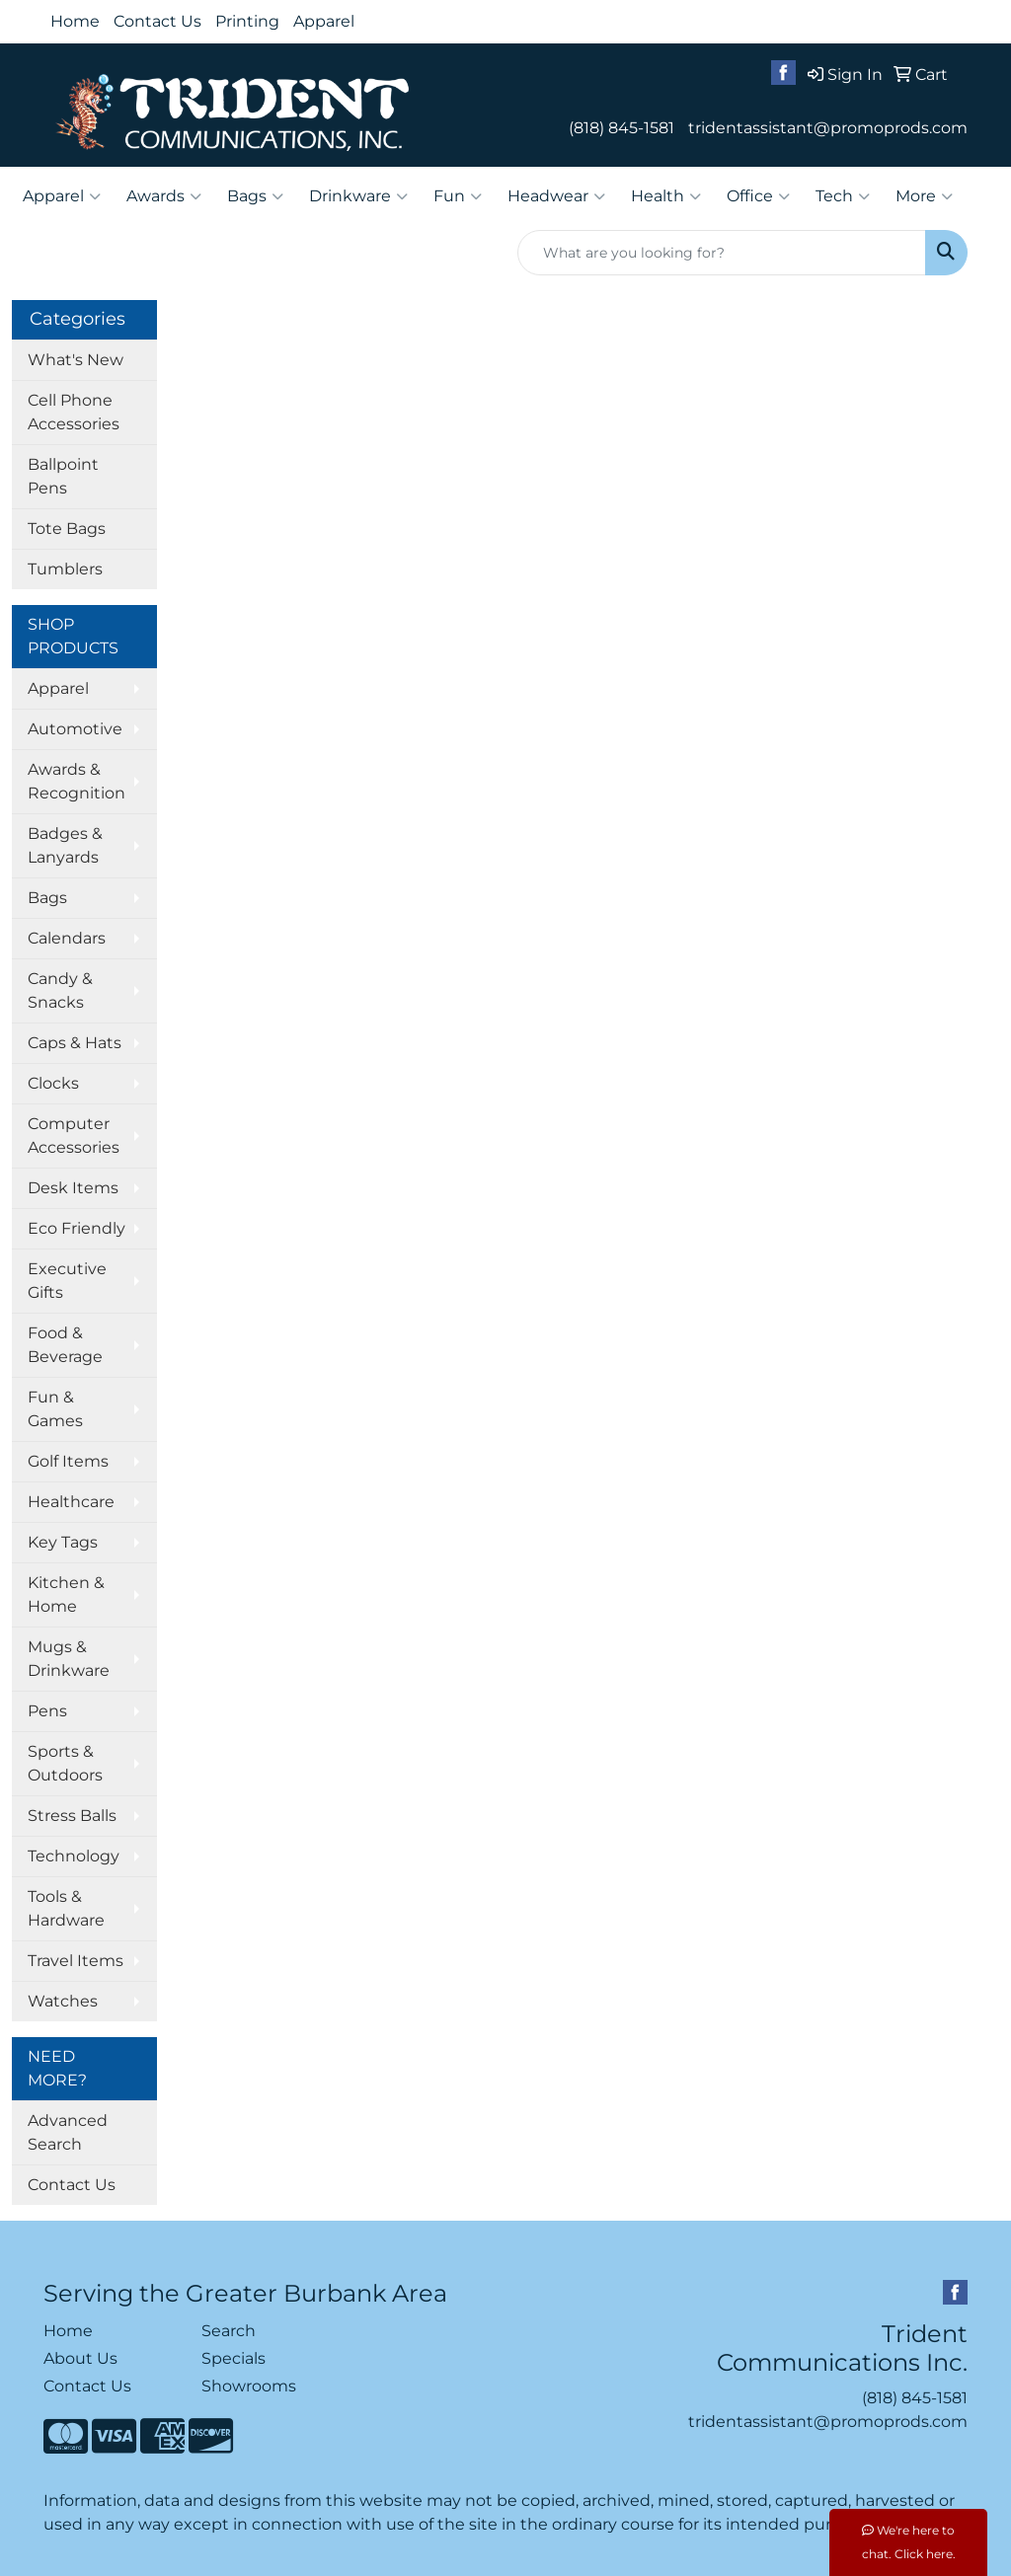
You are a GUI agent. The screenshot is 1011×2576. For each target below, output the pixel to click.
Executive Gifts (67, 1280)
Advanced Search (68, 2132)
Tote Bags (67, 528)
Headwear (556, 196)
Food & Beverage (65, 1345)
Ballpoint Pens (63, 476)
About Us (80, 2358)
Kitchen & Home (66, 1594)
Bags (255, 196)
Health (666, 196)
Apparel (323, 21)
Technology (73, 1856)
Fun (457, 196)
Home (75, 21)
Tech (843, 196)
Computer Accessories (73, 1135)
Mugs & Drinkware (69, 1658)
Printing (247, 21)
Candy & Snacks (60, 990)
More (924, 196)
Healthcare (71, 1501)
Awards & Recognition (76, 781)
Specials (233, 2358)
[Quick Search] (721, 252)
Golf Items (68, 1461)
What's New (75, 359)
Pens (47, 1711)
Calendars (67, 938)
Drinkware (358, 196)
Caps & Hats (74, 1042)
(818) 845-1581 (621, 127)
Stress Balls (72, 1815)
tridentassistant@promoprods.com (828, 127)
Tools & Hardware (66, 1908)
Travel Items (75, 1960)
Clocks (53, 1083)
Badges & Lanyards (65, 845)
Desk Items (73, 1187)
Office (758, 196)
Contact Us (157, 21)
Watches (63, 2001)
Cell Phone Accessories (73, 412)
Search (228, 2330)
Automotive (75, 729)
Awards (163, 196)
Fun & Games (55, 1409)
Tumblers (65, 569)
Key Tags (63, 1542)
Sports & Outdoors (65, 1763)
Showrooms (248, 2386)
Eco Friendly (76, 1228)
